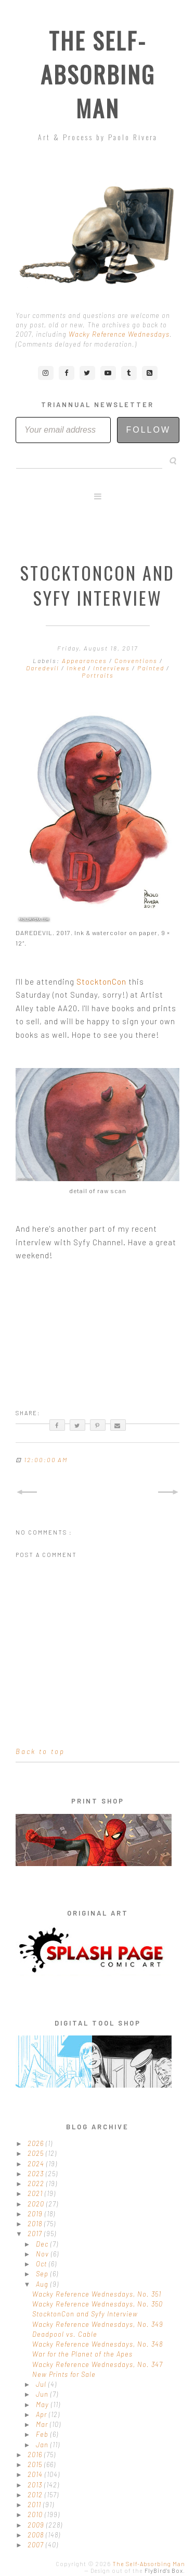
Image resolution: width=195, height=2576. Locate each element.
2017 (36, 2233)
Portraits (98, 675)
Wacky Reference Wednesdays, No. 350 (97, 2304)
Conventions (137, 660)
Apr (42, 2414)
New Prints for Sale (64, 2374)
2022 (37, 2183)
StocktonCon (101, 981)
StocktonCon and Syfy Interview (85, 2314)
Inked (77, 667)
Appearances (85, 660)
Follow (148, 429)
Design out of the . (137, 2570)
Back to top (40, 1751)
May (43, 2404)
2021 (36, 2193)
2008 (37, 2535)
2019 (36, 2214)
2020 (37, 2204)
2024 (37, 2164)
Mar (43, 2424)
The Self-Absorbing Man (98, 74)
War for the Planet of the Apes (82, 2354)
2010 (36, 2514)
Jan (43, 2444)
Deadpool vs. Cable (64, 2334)
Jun (43, 2394)
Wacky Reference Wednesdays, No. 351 (96, 2294)
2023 (37, 2173)
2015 (36, 2464)
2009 (37, 2525)
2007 (37, 2545)
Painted (151, 667)
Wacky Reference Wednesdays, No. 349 (97, 2324)
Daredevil (43, 667)
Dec (43, 2244)
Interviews (112, 667)
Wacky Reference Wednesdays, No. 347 (97, 2364)
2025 (37, 2153)
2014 (36, 2474)
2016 (36, 2454)
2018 (36, 2223)
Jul (42, 2384)
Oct (42, 2264)
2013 (36, 2485)
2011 (35, 2504)
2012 (36, 2495)
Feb (43, 2434)
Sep (43, 2274)
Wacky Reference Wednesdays (119, 334)
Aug (43, 2284)
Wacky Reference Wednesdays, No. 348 (97, 2344)
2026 (37, 2143)
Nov (43, 2254)
